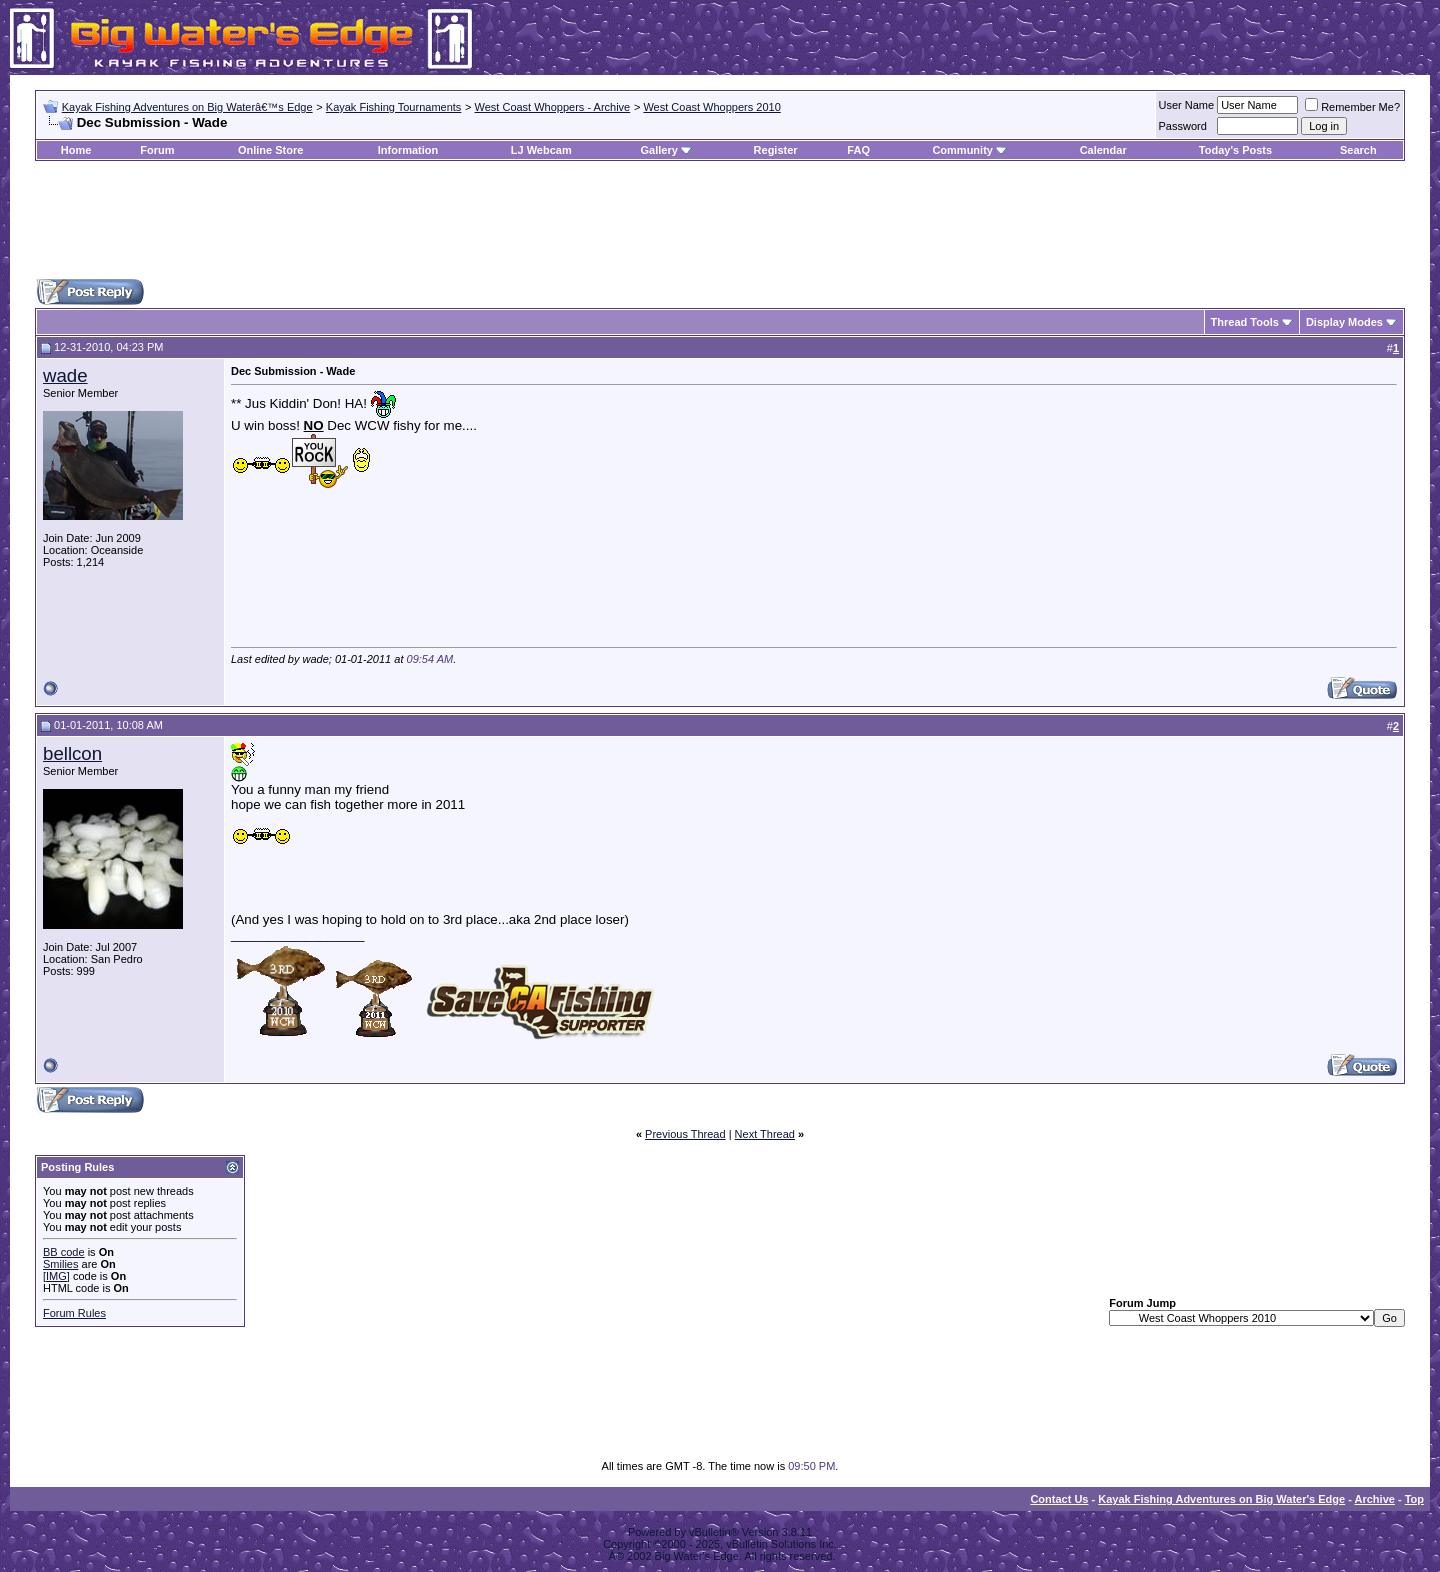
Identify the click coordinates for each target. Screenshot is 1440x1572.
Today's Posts (1235, 150)
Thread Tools (1245, 322)
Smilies (60, 1264)
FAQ (858, 150)
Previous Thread (685, 1134)
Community (969, 150)
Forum (157, 150)
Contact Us (1059, 1499)
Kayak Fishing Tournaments (394, 107)
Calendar (1103, 150)
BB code (64, 1252)
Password (1183, 126)
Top (1414, 1499)
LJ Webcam (541, 150)
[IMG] (56, 1276)
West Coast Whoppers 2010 (711, 107)
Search (1358, 150)
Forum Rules (74, 1313)
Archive (1375, 1499)
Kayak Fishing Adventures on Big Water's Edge (1221, 1499)
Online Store (270, 150)
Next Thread (765, 1134)
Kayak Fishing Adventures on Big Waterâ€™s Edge (187, 107)
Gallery (658, 150)
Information (408, 150)
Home (76, 150)
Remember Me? (1352, 107)
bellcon (72, 753)
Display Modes (1344, 322)
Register (776, 150)
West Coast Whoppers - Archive (553, 107)
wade (65, 375)
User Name (1187, 105)
